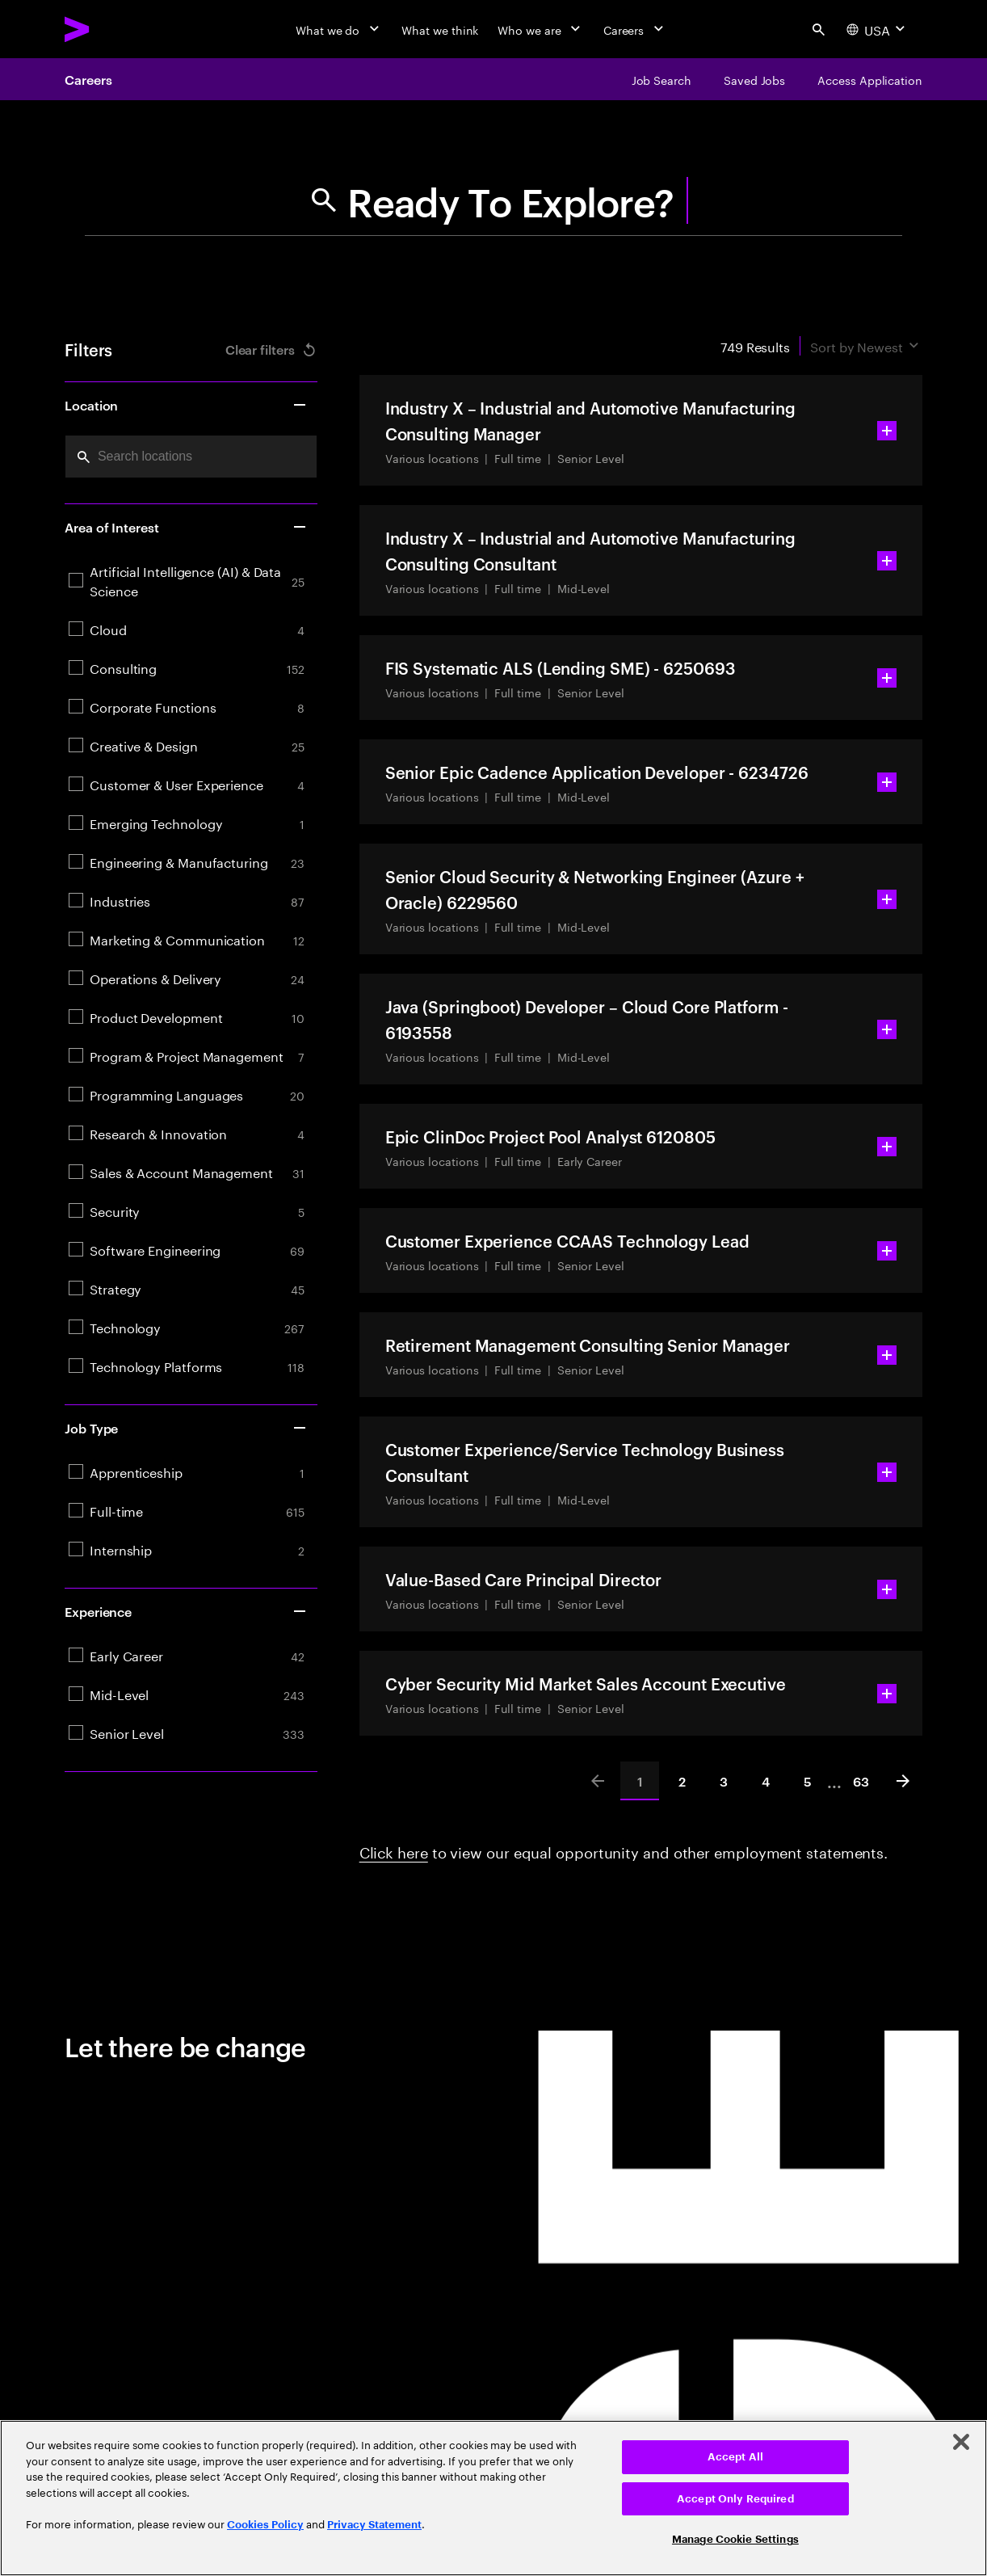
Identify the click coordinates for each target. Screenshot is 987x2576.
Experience (186, 1611)
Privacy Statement (374, 2524)
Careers (88, 79)
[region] (493, 2498)
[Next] (903, 1781)
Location (186, 405)
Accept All (735, 2457)
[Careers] (635, 29)
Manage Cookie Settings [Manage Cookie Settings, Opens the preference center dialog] (735, 2539)
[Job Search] (661, 79)
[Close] (961, 2442)
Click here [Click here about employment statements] (393, 1850)
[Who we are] (540, 29)
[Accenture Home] (114, 29)
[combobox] (191, 457)
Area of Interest (186, 527)
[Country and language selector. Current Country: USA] (877, 29)
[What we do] (338, 29)
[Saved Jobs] (754, 79)
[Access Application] (870, 79)
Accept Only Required (735, 2499)
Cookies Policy (265, 2524)
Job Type (186, 1428)
